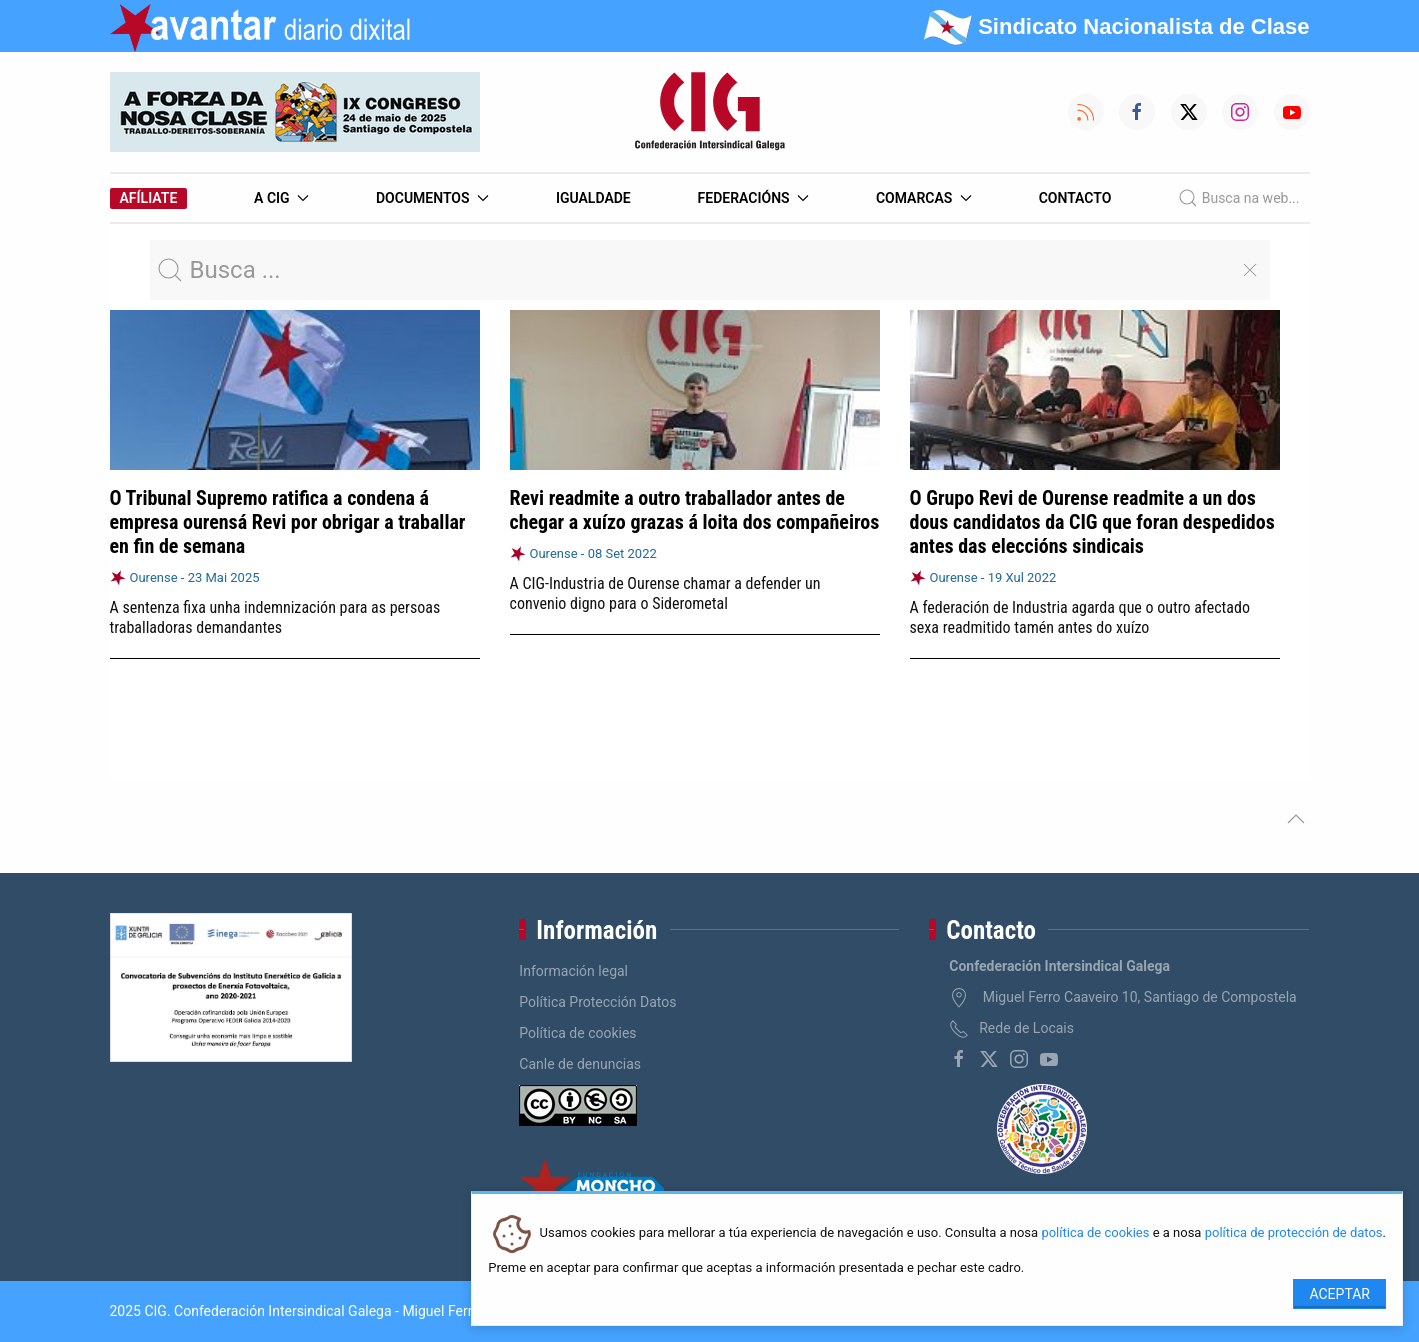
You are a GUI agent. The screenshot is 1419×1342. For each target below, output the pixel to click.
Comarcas (924, 198)
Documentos (432, 198)
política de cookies (1095, 1233)
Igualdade (593, 198)
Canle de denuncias (580, 1064)
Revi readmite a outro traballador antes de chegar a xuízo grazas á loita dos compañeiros (695, 510)
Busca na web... (1238, 198)
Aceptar (1339, 1294)
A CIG (281, 198)
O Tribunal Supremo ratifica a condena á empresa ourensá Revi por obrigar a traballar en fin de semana (288, 522)
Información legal (573, 971)
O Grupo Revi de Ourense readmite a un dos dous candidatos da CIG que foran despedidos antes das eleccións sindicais (1092, 522)
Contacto (1075, 198)
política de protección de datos (1294, 1233)
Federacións (754, 198)
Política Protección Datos (597, 1002)
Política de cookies (577, 1033)
